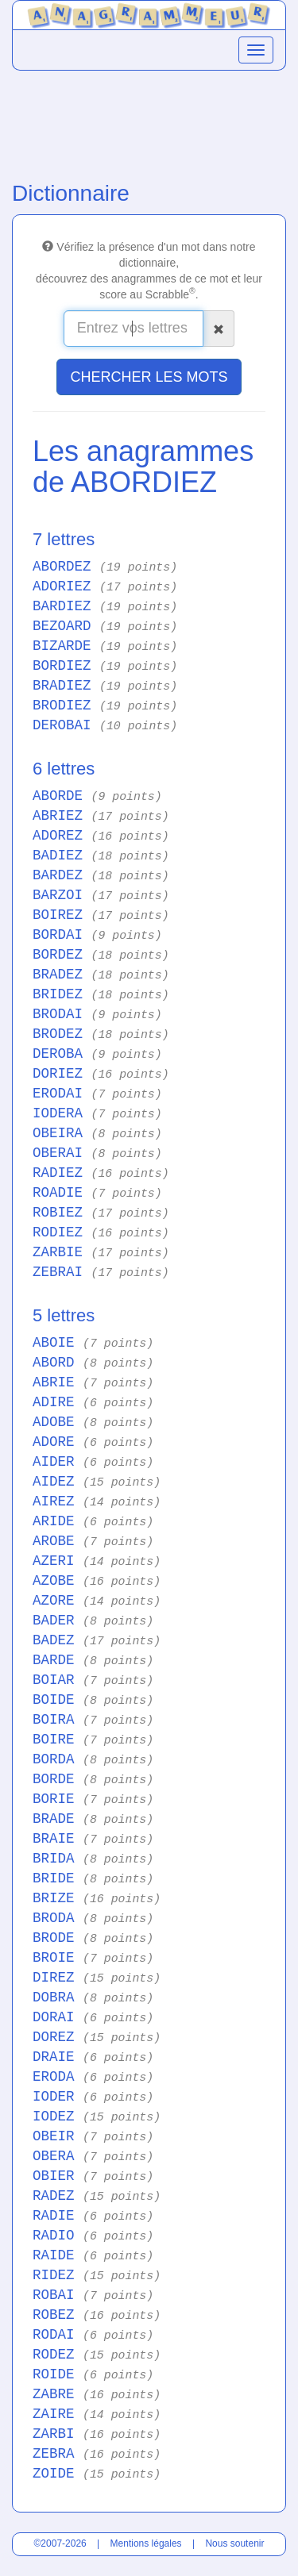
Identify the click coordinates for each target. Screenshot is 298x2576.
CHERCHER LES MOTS (148, 377)
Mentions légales (146, 2543)
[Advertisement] (149, 122)
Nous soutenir (234, 2543)
